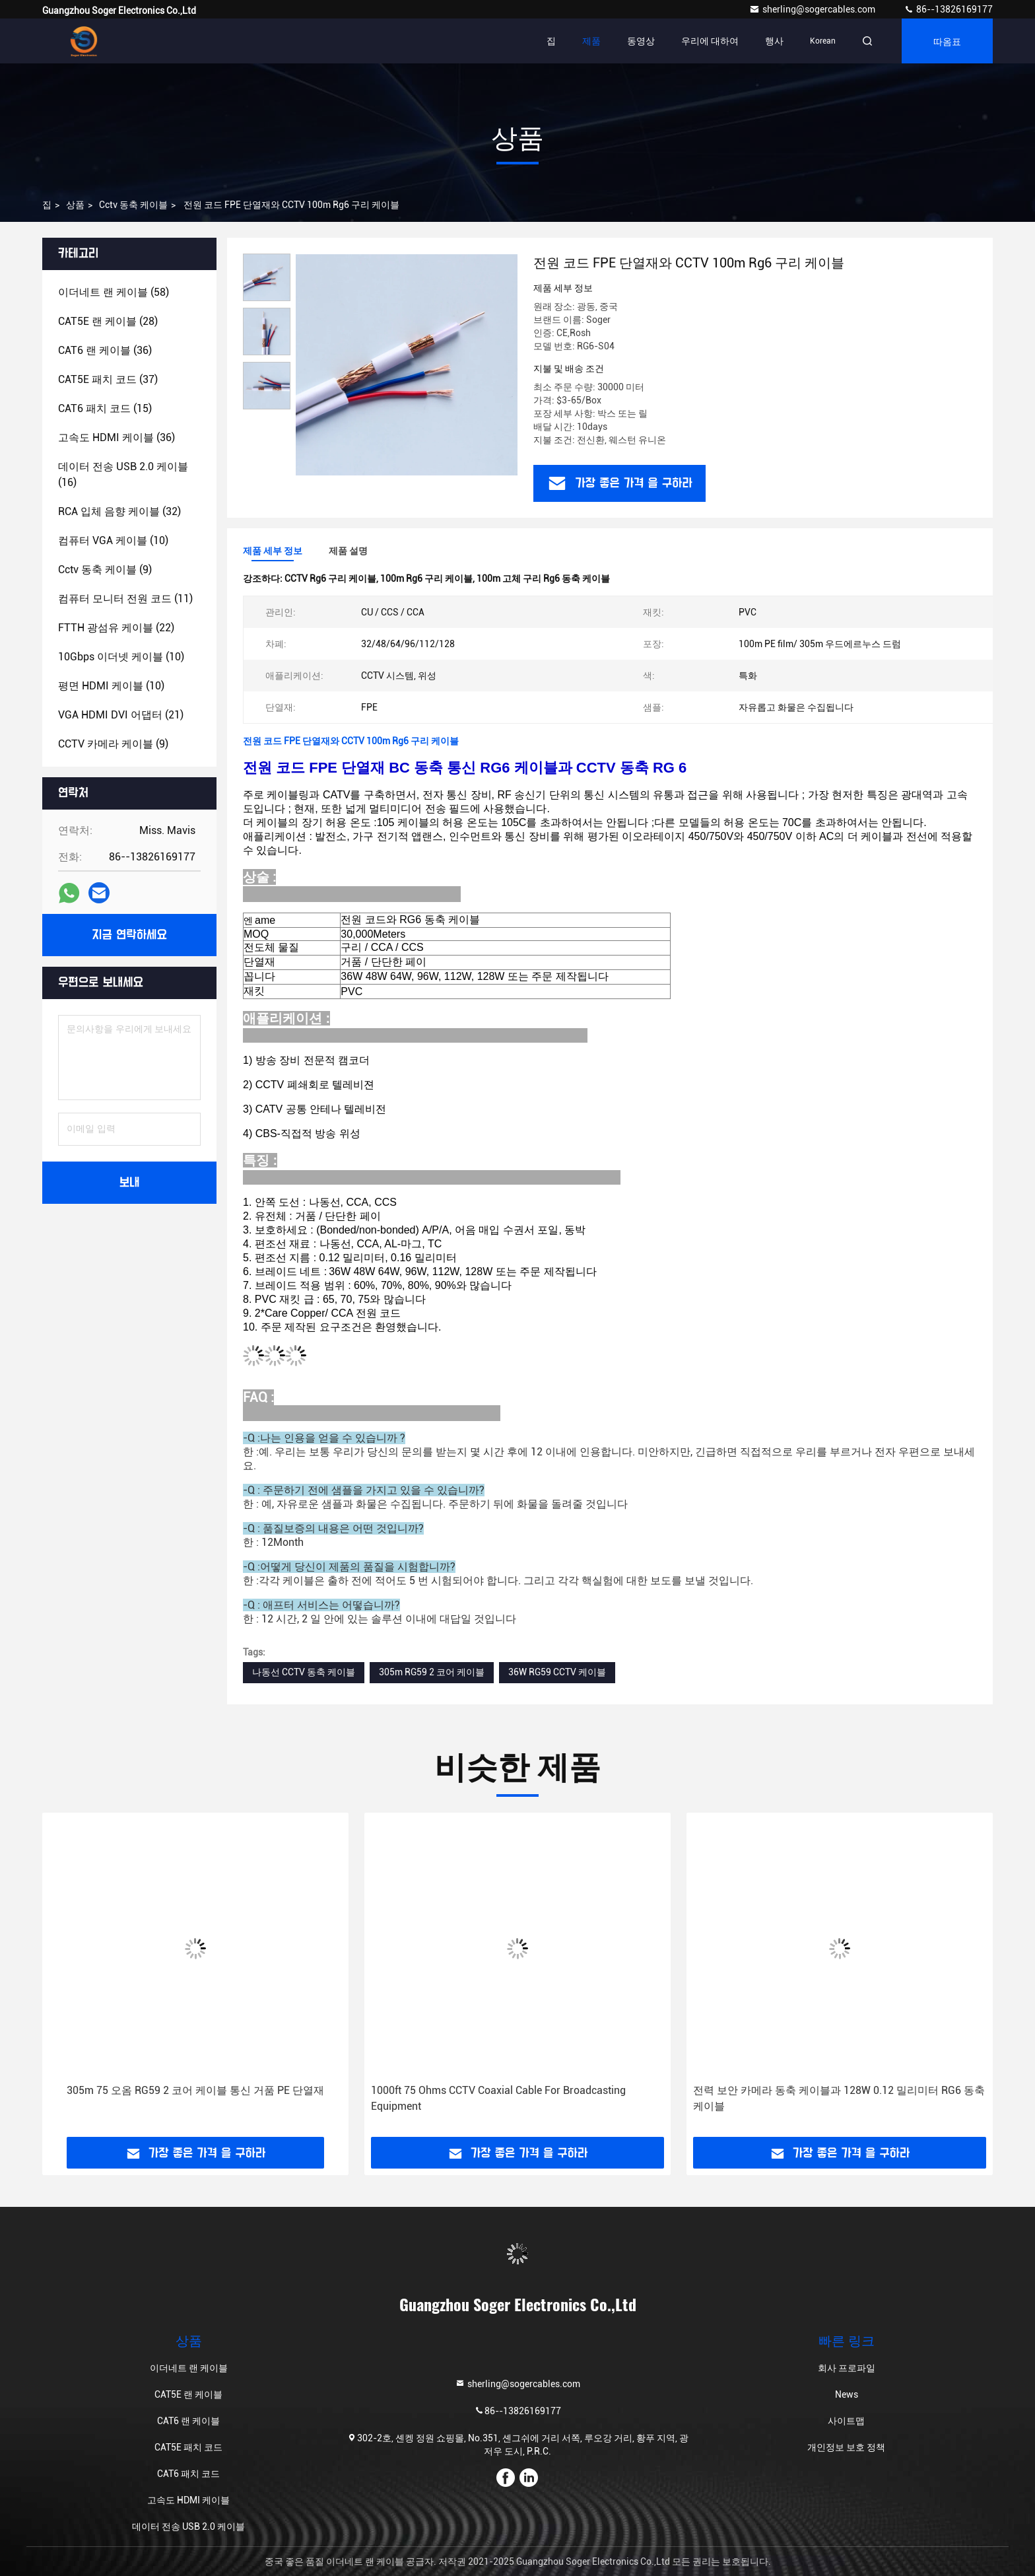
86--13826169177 (948, 9)
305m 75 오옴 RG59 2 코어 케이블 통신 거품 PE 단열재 (195, 2090)
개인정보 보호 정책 (846, 2447)
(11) (125, 598)
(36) (105, 350)
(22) (116, 627)
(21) (121, 715)
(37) (108, 379)
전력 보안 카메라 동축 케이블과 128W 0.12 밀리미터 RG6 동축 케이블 (839, 2098)
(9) (105, 569)
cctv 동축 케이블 (133, 204)
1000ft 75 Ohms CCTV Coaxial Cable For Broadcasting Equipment (498, 2098)
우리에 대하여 (710, 41)
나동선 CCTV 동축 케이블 (303, 1672)
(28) (108, 321)
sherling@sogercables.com (813, 9)
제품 (591, 41)
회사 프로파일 (846, 2368)
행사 (774, 41)
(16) (123, 474)
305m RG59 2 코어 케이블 (431, 1672)
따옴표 (947, 41)
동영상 (641, 41)
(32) (119, 511)
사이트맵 (846, 2421)
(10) (113, 540)
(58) (113, 292)
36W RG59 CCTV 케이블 (557, 1672)
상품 (75, 204)
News (846, 2394)
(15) (105, 408)
